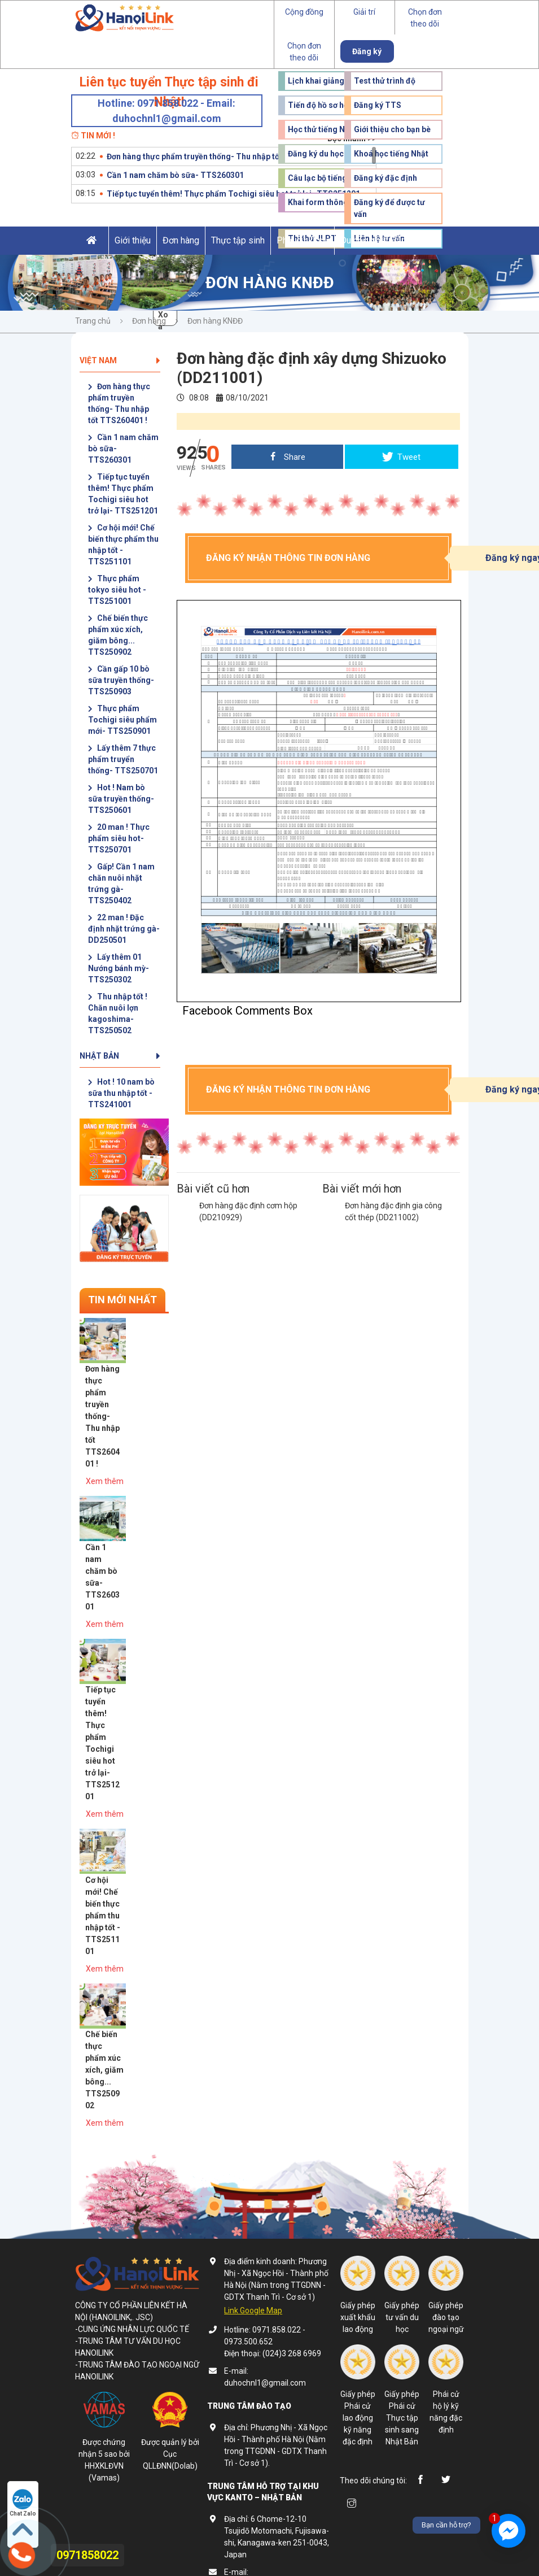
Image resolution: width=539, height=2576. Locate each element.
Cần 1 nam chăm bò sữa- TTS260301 (175, 175)
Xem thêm (150, 1436)
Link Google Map (253, 2083)
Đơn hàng (181, 240)
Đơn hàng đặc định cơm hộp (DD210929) (248, 1211)
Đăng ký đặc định (385, 177)
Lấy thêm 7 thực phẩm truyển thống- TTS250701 (123, 759)
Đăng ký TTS (377, 105)
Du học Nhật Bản (373, 240)
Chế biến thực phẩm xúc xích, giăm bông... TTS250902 (118, 634)
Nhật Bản (120, 1056)
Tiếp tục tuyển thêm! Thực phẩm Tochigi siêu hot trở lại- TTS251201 (233, 193)
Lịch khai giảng (316, 80)
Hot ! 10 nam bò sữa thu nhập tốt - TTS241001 (121, 1093)
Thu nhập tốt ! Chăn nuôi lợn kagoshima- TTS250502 (117, 1013)
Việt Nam (120, 360)
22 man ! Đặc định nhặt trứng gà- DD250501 (124, 929)
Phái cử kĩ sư (302, 240)
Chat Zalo (23, 2503)
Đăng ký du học (316, 153)
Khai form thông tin (324, 202)
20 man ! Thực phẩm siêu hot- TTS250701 (119, 838)
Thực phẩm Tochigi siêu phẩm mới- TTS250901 (122, 720)
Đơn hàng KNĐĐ (215, 320)
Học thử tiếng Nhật (322, 129)
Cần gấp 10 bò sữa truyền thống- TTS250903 (121, 680)
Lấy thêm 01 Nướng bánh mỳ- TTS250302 (118, 968)
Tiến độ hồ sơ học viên (329, 105)
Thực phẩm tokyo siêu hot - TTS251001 (117, 590)
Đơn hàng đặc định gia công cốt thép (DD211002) (393, 1211)
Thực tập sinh (238, 240)
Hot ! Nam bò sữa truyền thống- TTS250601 (121, 799)
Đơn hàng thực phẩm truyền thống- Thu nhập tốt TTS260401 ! (219, 156)
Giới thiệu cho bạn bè (392, 129)
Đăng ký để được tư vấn (389, 208)
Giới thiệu (133, 240)
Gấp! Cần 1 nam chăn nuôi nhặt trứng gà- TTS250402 (121, 883)
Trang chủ (93, 320)
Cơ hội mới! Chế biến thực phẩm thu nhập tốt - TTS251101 (123, 544)
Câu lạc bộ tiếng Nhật (327, 177)
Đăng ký (367, 51)
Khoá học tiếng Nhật (391, 153)
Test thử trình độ (384, 80)
